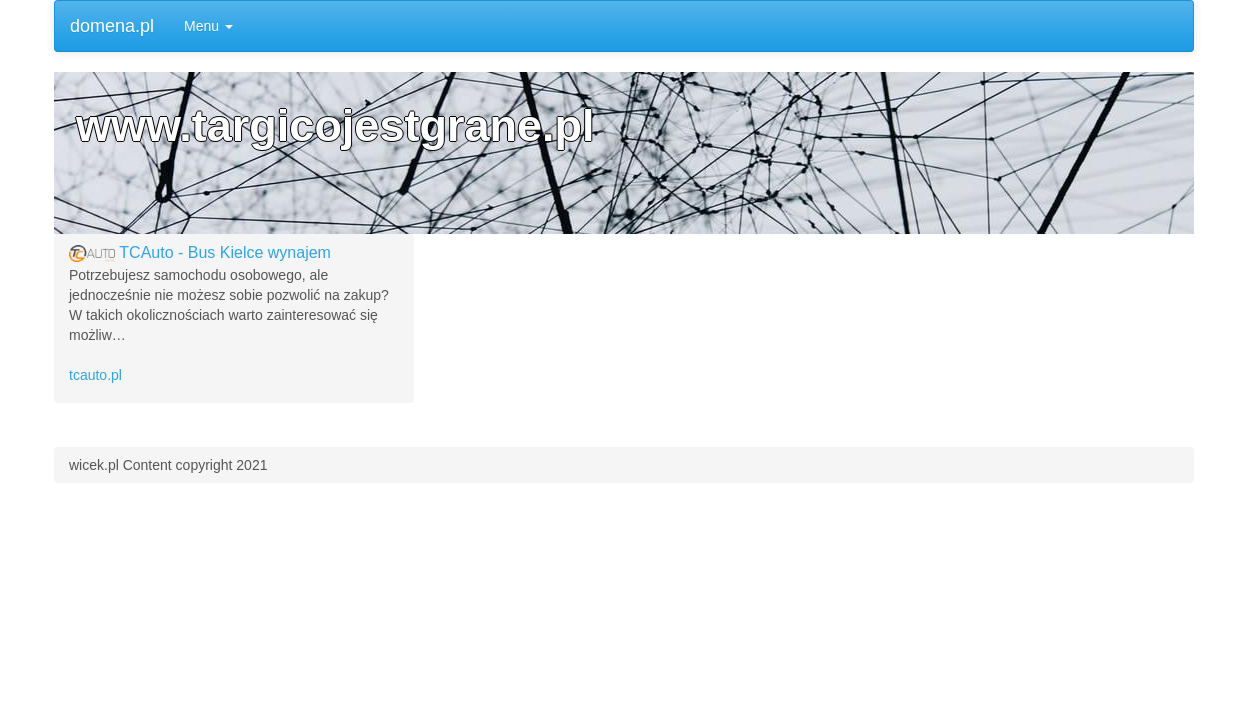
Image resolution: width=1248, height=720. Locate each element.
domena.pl (112, 26)
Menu (208, 26)
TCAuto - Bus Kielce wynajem (225, 252)
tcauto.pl (95, 375)
